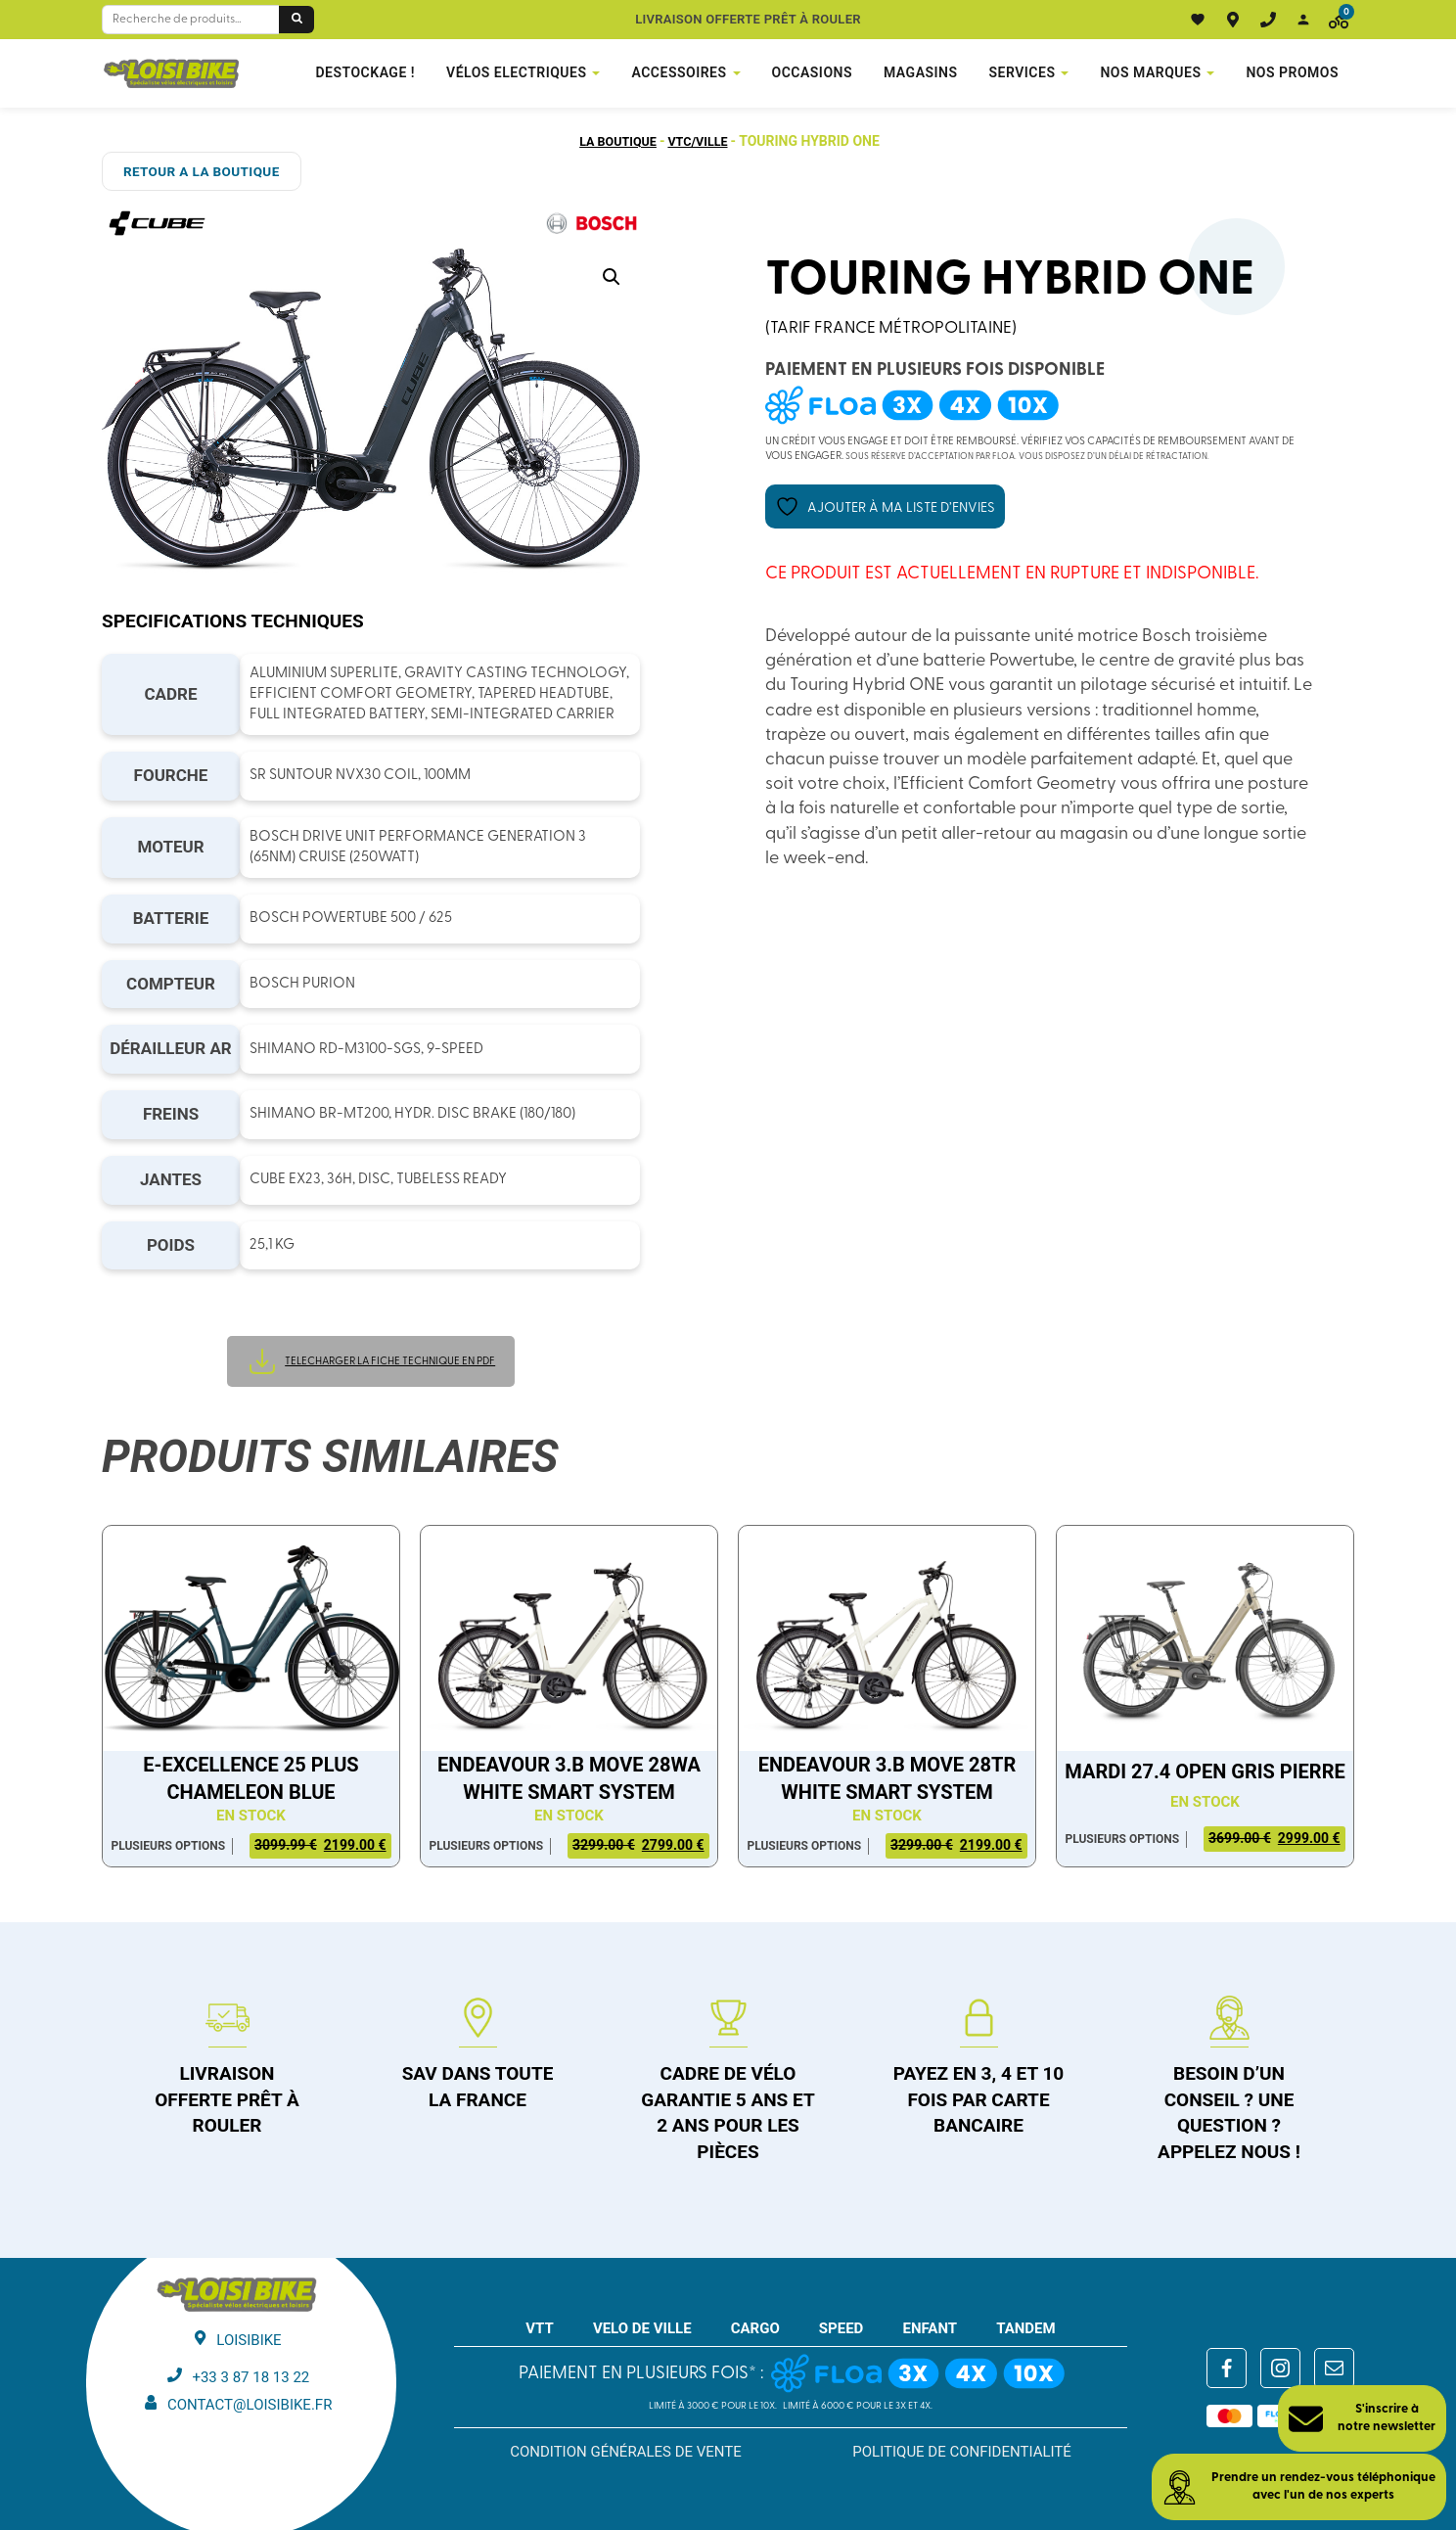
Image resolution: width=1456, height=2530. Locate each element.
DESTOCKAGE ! (365, 72)
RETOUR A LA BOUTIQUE (195, 170)
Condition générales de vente (626, 2451)
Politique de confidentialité (961, 2451)
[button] (611, 277)
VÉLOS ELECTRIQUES (516, 72)
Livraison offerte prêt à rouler (748, 19)
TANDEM (1026, 2327)
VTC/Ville (701, 141)
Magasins (921, 72)
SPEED (841, 2327)
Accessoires (678, 72)
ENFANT (929, 2327)
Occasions (812, 72)
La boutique (614, 141)
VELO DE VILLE (642, 2327)
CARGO (755, 2327)
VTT (539, 2327)
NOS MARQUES (1150, 72)
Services (1022, 72)
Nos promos (1292, 72)
